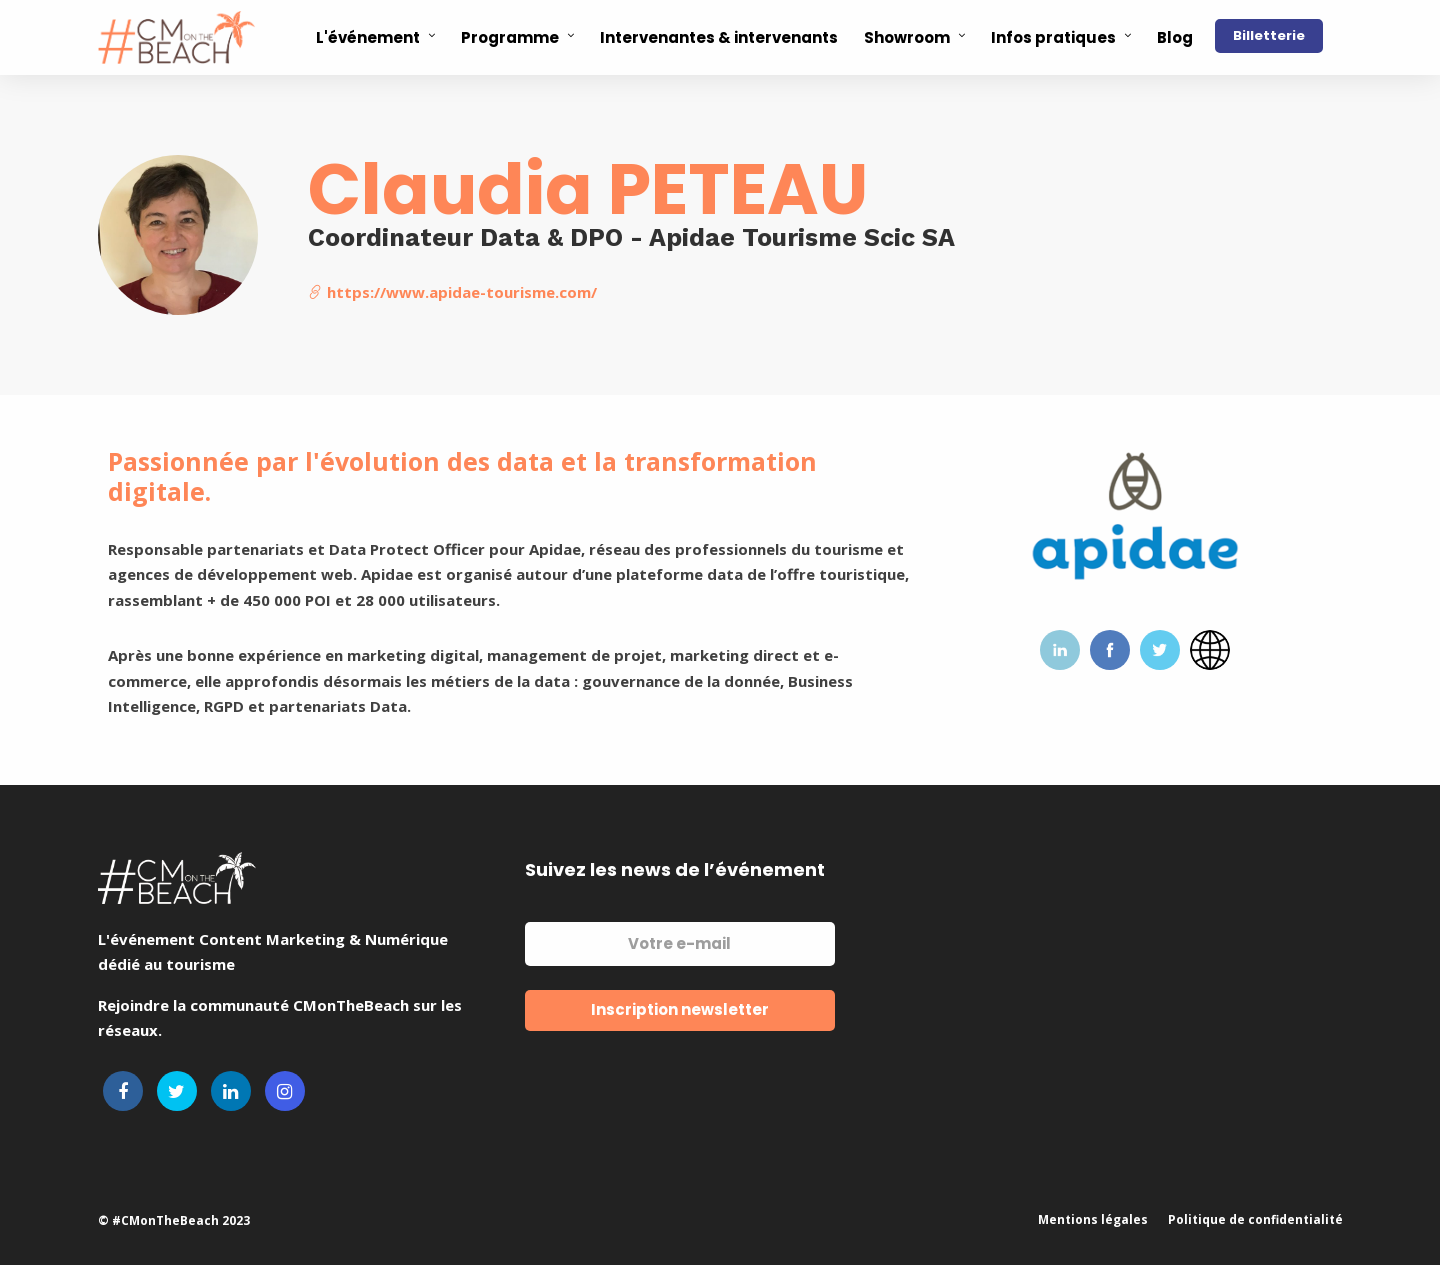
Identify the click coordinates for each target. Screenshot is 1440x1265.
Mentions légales (1093, 1219)
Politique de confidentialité (1255, 1219)
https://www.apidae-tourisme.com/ (452, 292)
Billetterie (1269, 35)
